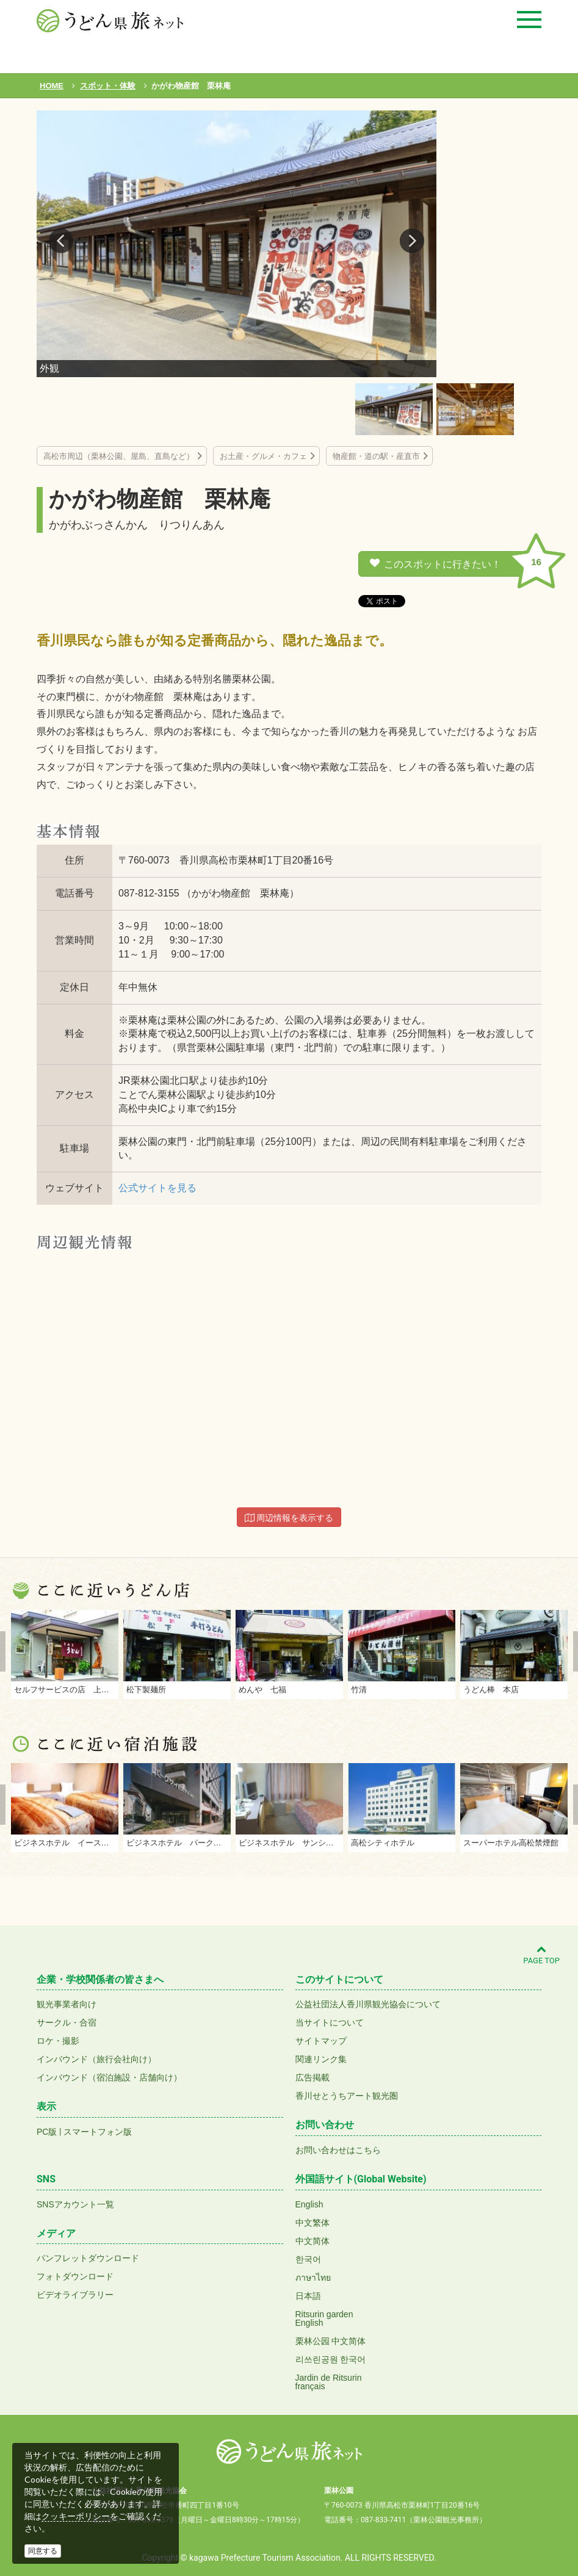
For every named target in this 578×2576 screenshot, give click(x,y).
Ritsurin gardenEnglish (324, 2318)
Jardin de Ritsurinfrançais (328, 2382)
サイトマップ (321, 2041)
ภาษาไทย (313, 2277)
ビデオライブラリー (75, 2295)
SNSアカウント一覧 (75, 2204)
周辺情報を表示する (289, 1518)
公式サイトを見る (157, 1188)
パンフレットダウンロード (88, 2258)
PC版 (47, 2132)
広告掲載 (312, 2077)
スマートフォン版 (97, 2132)
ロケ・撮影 (58, 2041)
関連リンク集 (321, 2059)
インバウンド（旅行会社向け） (96, 2059)
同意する (42, 2551)
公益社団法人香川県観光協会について (368, 2004)
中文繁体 (312, 2223)
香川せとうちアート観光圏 (346, 2096)
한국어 (308, 2259)
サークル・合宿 (66, 2022)
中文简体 (312, 2241)
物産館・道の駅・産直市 (376, 456)
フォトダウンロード (75, 2276)
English (309, 2204)
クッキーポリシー (76, 2516)
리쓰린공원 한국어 (330, 2359)
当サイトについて (329, 2022)
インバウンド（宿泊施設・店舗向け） (109, 2077)
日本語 (308, 2296)
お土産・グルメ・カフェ (263, 456)
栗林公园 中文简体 (330, 2341)
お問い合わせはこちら (338, 2150)
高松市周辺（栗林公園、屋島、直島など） (118, 456)
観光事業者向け (66, 2004)
